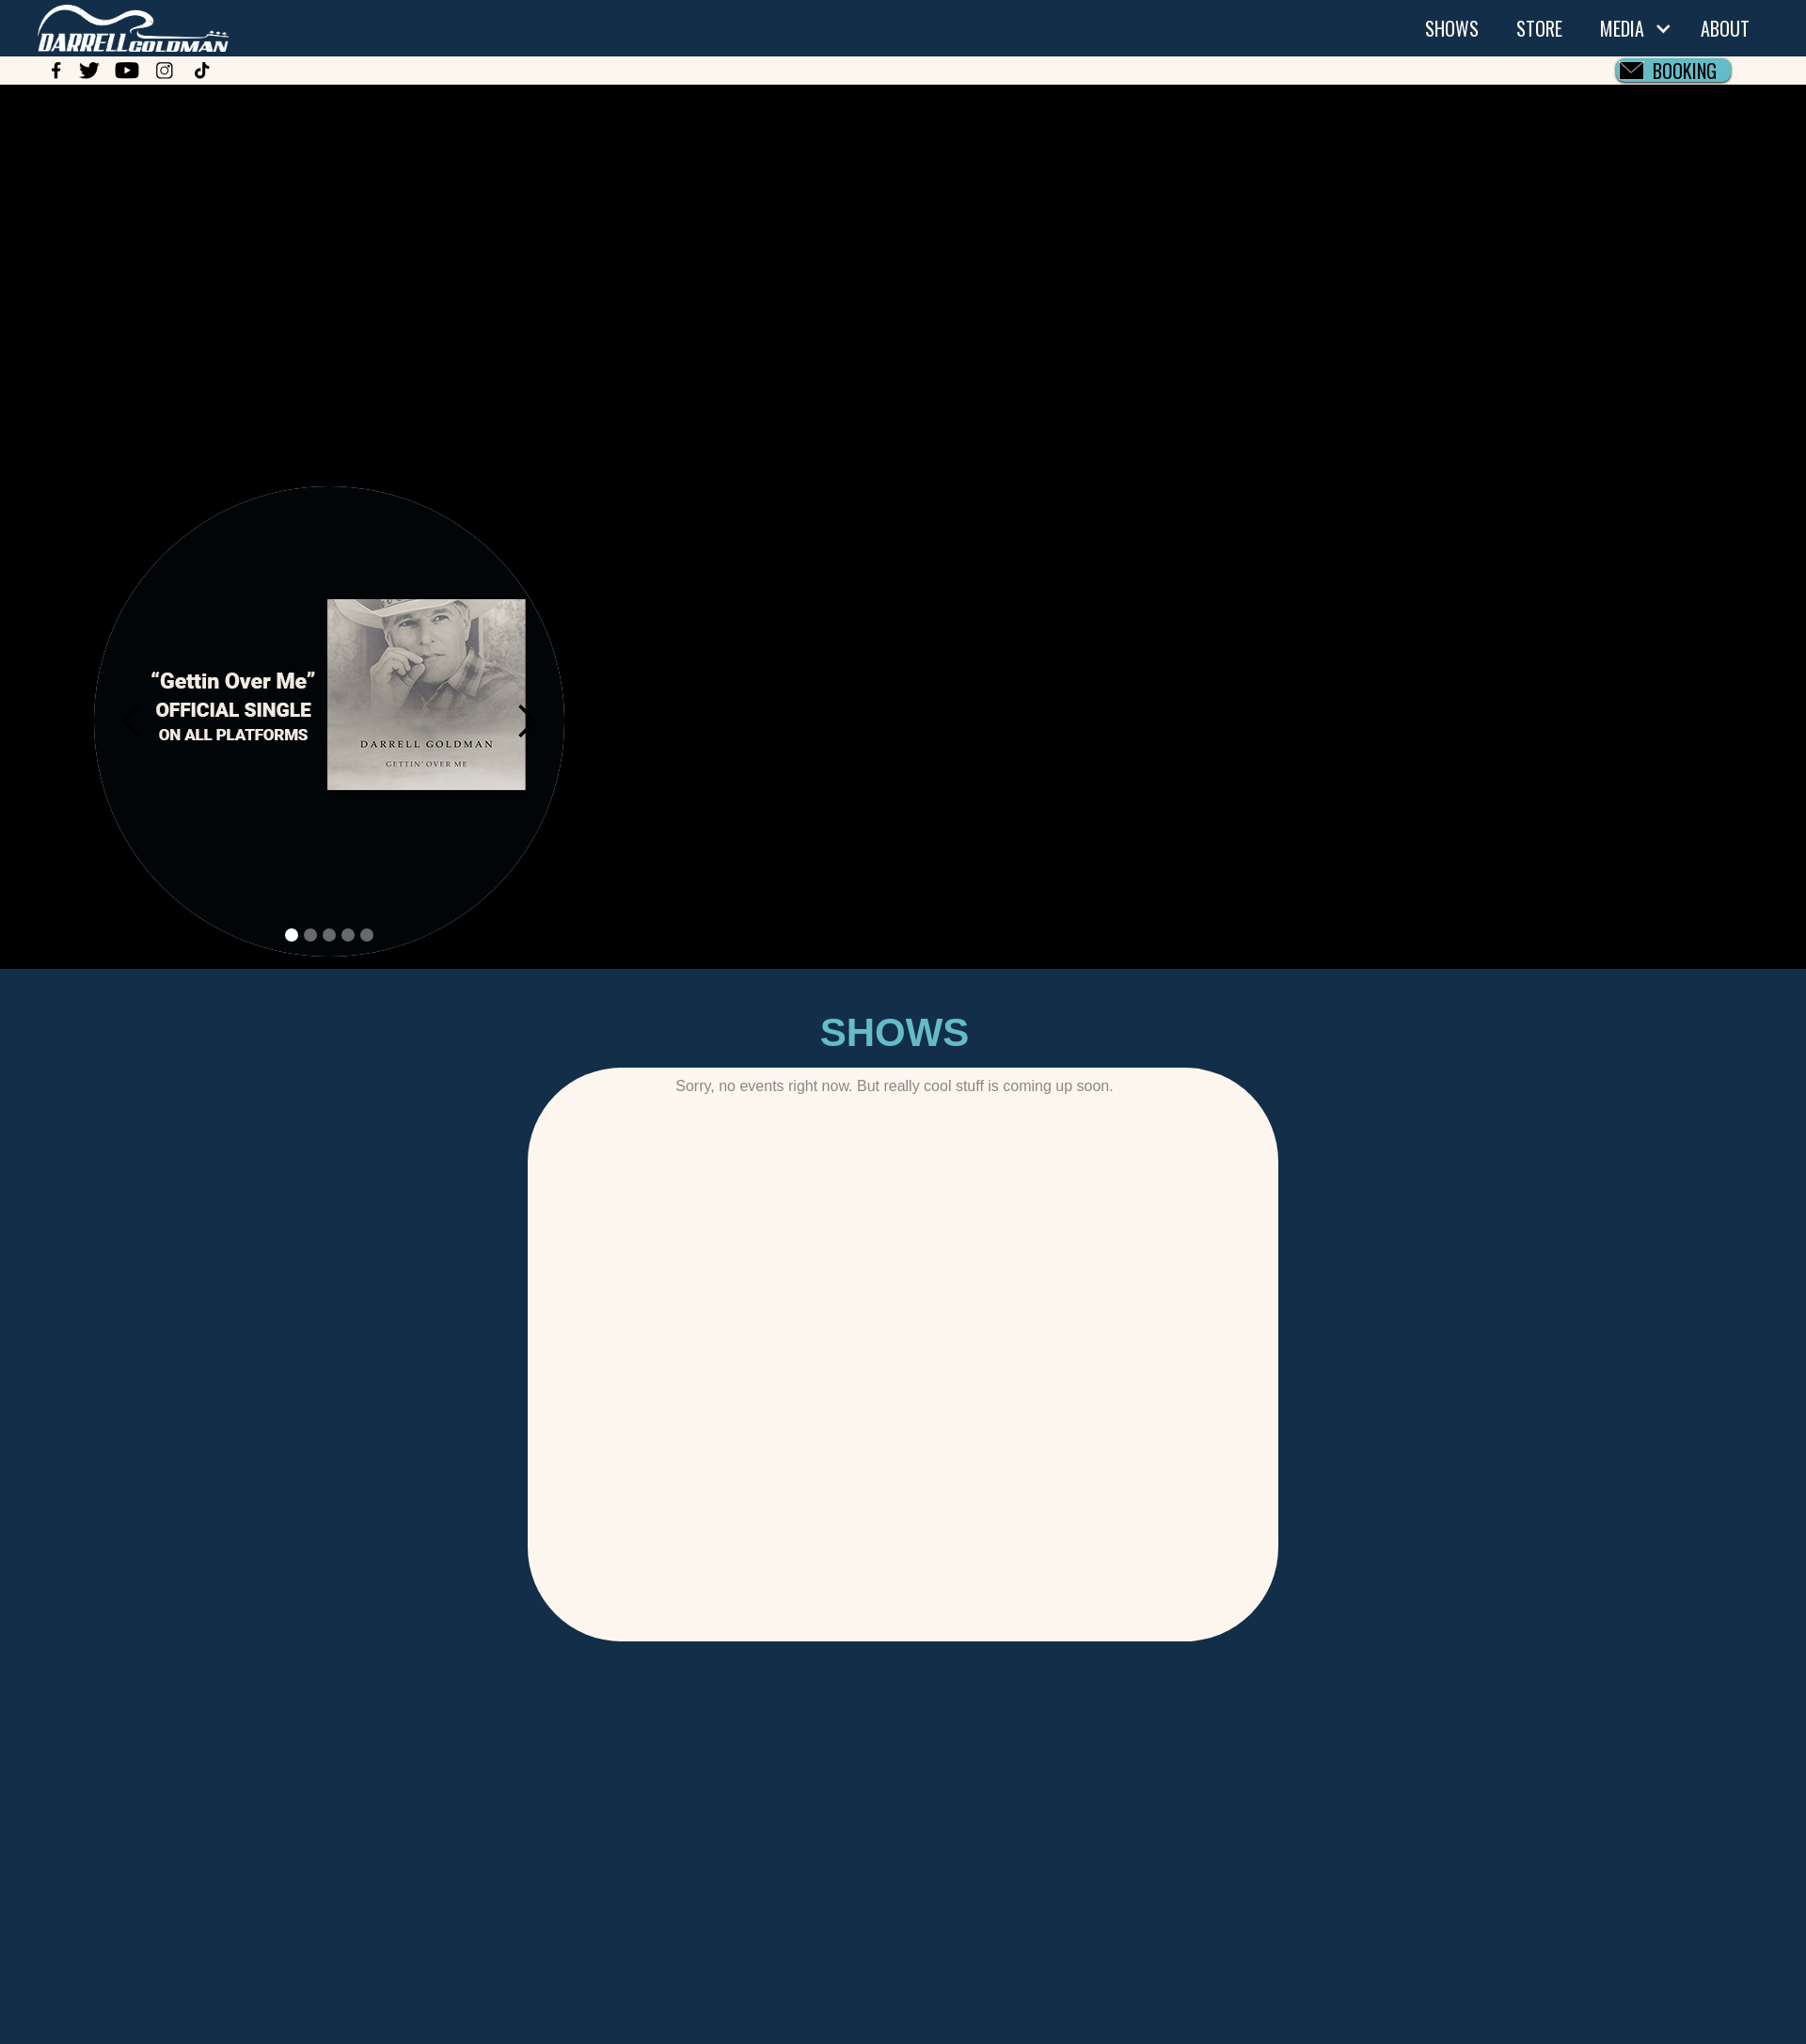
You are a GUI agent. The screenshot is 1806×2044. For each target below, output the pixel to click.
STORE (1539, 28)
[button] (1631, 28)
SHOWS (1452, 28)
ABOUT (1725, 28)
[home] (114, 26)
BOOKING (1685, 70)
